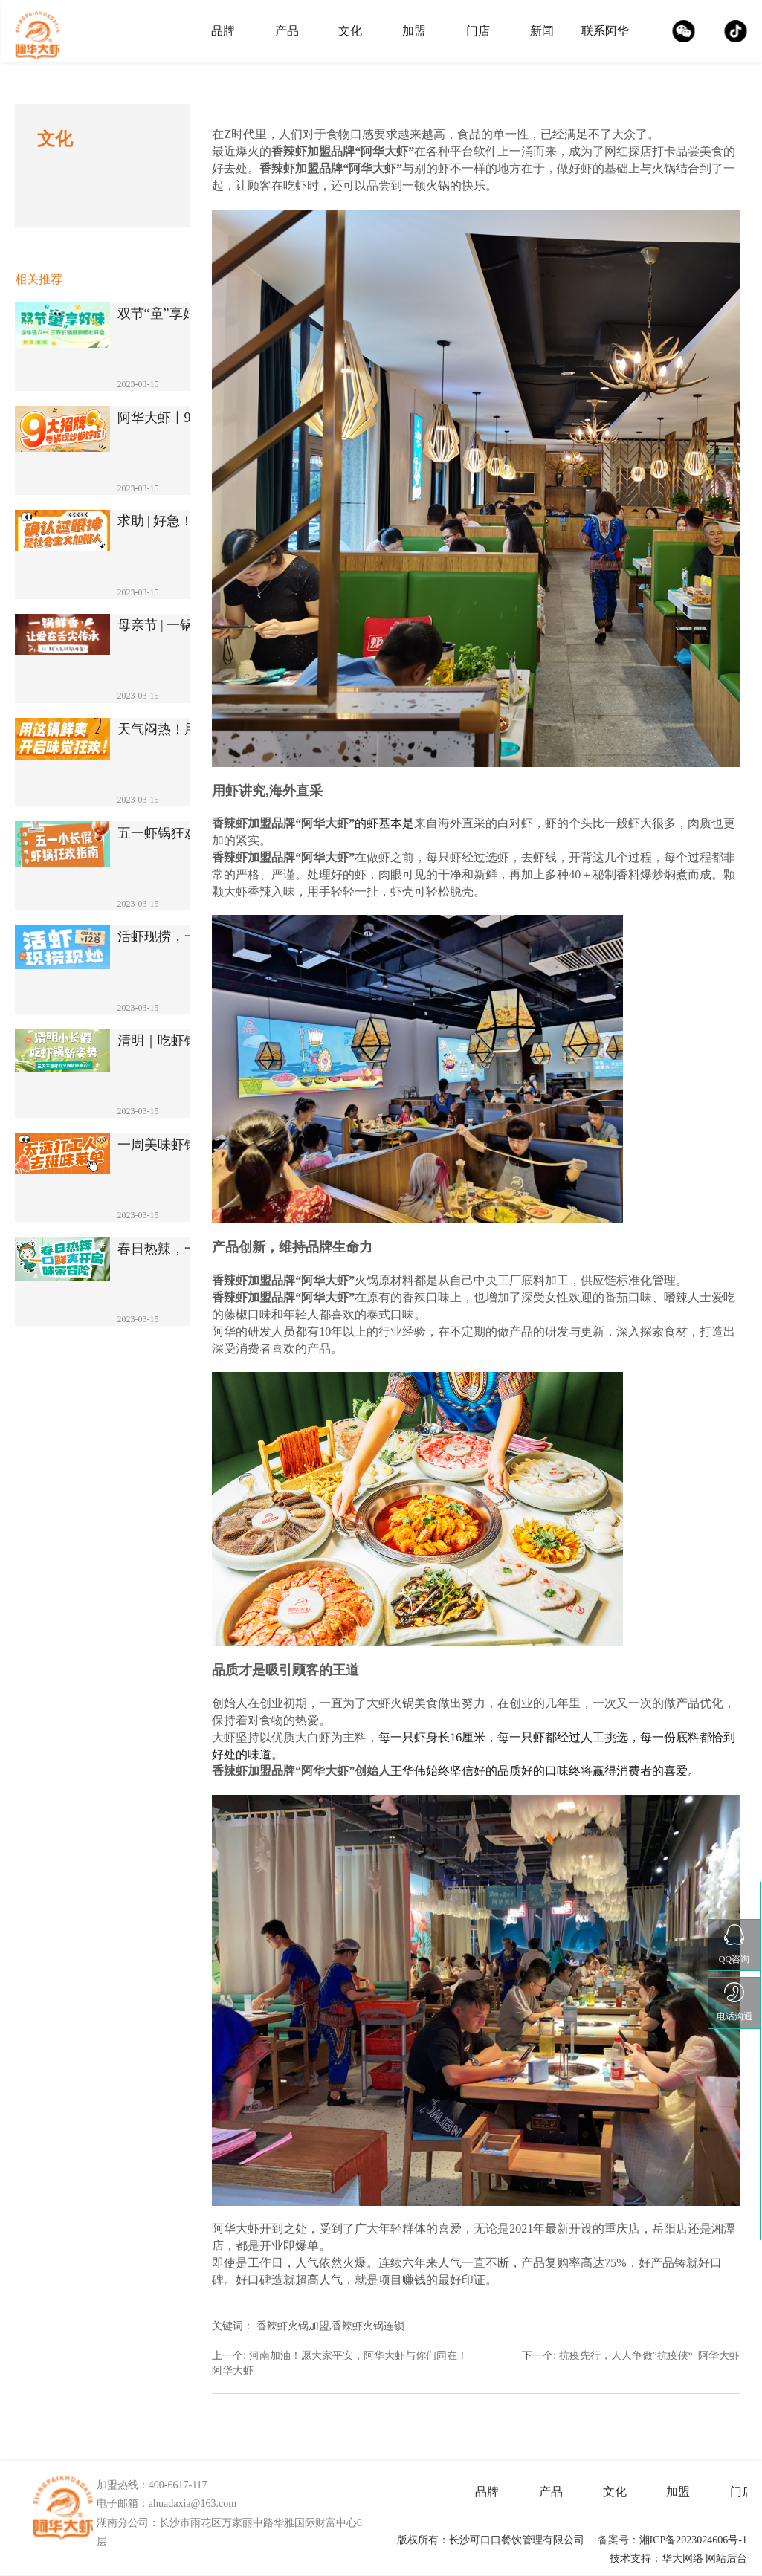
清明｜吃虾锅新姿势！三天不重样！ (185, 1041)
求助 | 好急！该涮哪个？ (185, 521)
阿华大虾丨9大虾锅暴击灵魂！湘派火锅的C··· (185, 418)
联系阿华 (605, 31)
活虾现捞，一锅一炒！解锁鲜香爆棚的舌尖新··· (185, 937)
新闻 (542, 31)
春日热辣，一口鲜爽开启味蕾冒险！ (185, 1249)
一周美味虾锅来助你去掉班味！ (185, 1145)
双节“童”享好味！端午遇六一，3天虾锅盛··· (185, 314)
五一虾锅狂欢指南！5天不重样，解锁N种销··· (185, 833)
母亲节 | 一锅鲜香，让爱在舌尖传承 (185, 625)
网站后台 (726, 2558)
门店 (478, 31)
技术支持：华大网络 (656, 2558)
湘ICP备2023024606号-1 (693, 2540)
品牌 (223, 31)
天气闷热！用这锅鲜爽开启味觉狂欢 (185, 729)
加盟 (414, 31)
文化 (350, 31)
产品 (287, 31)
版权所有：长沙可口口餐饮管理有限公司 (490, 2540)
